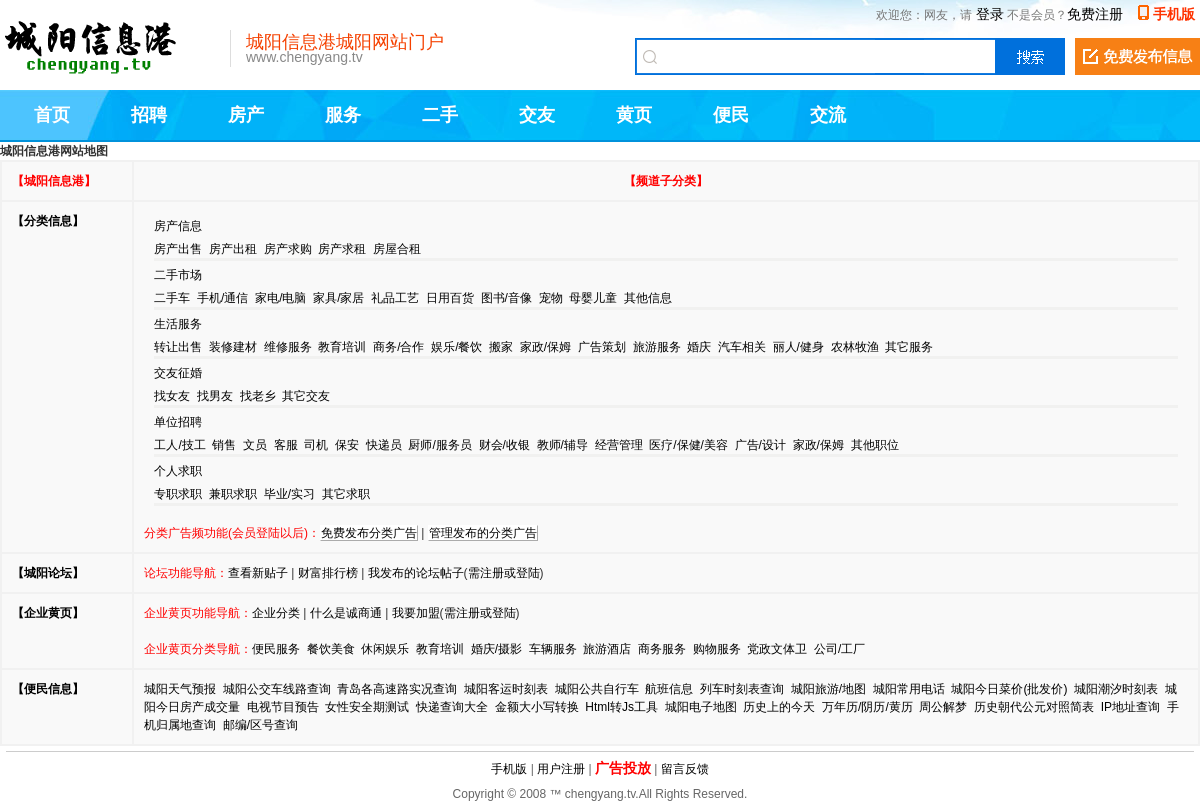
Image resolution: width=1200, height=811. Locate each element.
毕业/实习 (289, 494)
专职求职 (178, 494)
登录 (990, 14)
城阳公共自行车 (597, 689)
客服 (286, 445)
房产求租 (342, 249)
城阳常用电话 (909, 689)
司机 (316, 445)
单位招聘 (178, 422)
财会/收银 (504, 445)
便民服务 (276, 649)
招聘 (149, 115)
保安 (347, 445)
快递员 (384, 445)
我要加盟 (416, 613)
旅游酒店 (607, 649)
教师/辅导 (562, 445)
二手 (440, 115)
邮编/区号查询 (260, 725)
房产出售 (178, 249)
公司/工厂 (839, 649)
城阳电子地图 (701, 707)
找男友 (215, 396)
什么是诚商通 (346, 613)
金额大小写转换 (537, 707)
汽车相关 (742, 347)
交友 (537, 115)
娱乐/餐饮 (456, 347)
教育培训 (342, 347)
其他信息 (648, 298)
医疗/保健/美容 (688, 445)
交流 (828, 115)
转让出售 (178, 347)
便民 (731, 115)
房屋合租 (397, 249)
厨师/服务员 (439, 445)
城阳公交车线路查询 (277, 689)
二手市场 (178, 275)
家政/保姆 (545, 347)
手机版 (1174, 14)
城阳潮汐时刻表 (1116, 689)
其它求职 (346, 494)
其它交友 (306, 396)
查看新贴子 (258, 573)
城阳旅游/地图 (828, 689)
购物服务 (717, 649)
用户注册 (561, 769)
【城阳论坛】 (48, 573)
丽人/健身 (798, 347)
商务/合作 (398, 347)
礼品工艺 (395, 298)
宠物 (551, 298)
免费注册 (1095, 14)
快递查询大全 (452, 707)
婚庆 (699, 347)
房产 (246, 115)
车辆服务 (553, 649)
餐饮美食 (331, 649)
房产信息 (178, 226)
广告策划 (602, 347)
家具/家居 (338, 298)
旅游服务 (657, 347)
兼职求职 (233, 494)
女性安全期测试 (367, 707)
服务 (343, 115)
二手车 (172, 298)
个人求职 (178, 471)
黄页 (634, 115)
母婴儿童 (593, 298)
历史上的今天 (779, 707)
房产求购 (288, 249)
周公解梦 (943, 707)
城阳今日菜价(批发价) (1009, 689)
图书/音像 (506, 298)
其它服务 (909, 347)
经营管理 (619, 445)
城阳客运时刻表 (506, 689)
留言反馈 (685, 769)
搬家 (501, 347)
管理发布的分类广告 (483, 533)
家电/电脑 (280, 298)
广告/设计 (760, 445)
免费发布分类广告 (369, 533)
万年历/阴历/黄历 (867, 707)
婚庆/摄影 (496, 649)
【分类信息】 (48, 221)
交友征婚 (178, 373)
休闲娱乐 (385, 649)
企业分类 (276, 613)
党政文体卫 (777, 649)
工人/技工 (179, 445)
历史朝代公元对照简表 (1034, 707)
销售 (224, 445)
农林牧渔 (855, 347)
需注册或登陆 (504, 573)
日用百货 (450, 298)
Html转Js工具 (621, 707)
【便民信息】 (48, 689)
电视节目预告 (283, 707)
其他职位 (875, 445)
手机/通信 (222, 298)
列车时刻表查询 (742, 689)
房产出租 (233, 249)
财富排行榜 (328, 573)
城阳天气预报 (180, 689)
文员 (255, 445)
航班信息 (669, 689)
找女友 (172, 396)
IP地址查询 (1130, 707)
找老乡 (258, 396)
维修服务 (288, 347)
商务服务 (662, 649)
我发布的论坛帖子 (416, 573)
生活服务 (178, 324)
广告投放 (623, 768)
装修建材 (233, 347)
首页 (52, 115)
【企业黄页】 (48, 613)
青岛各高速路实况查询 (397, 689)
